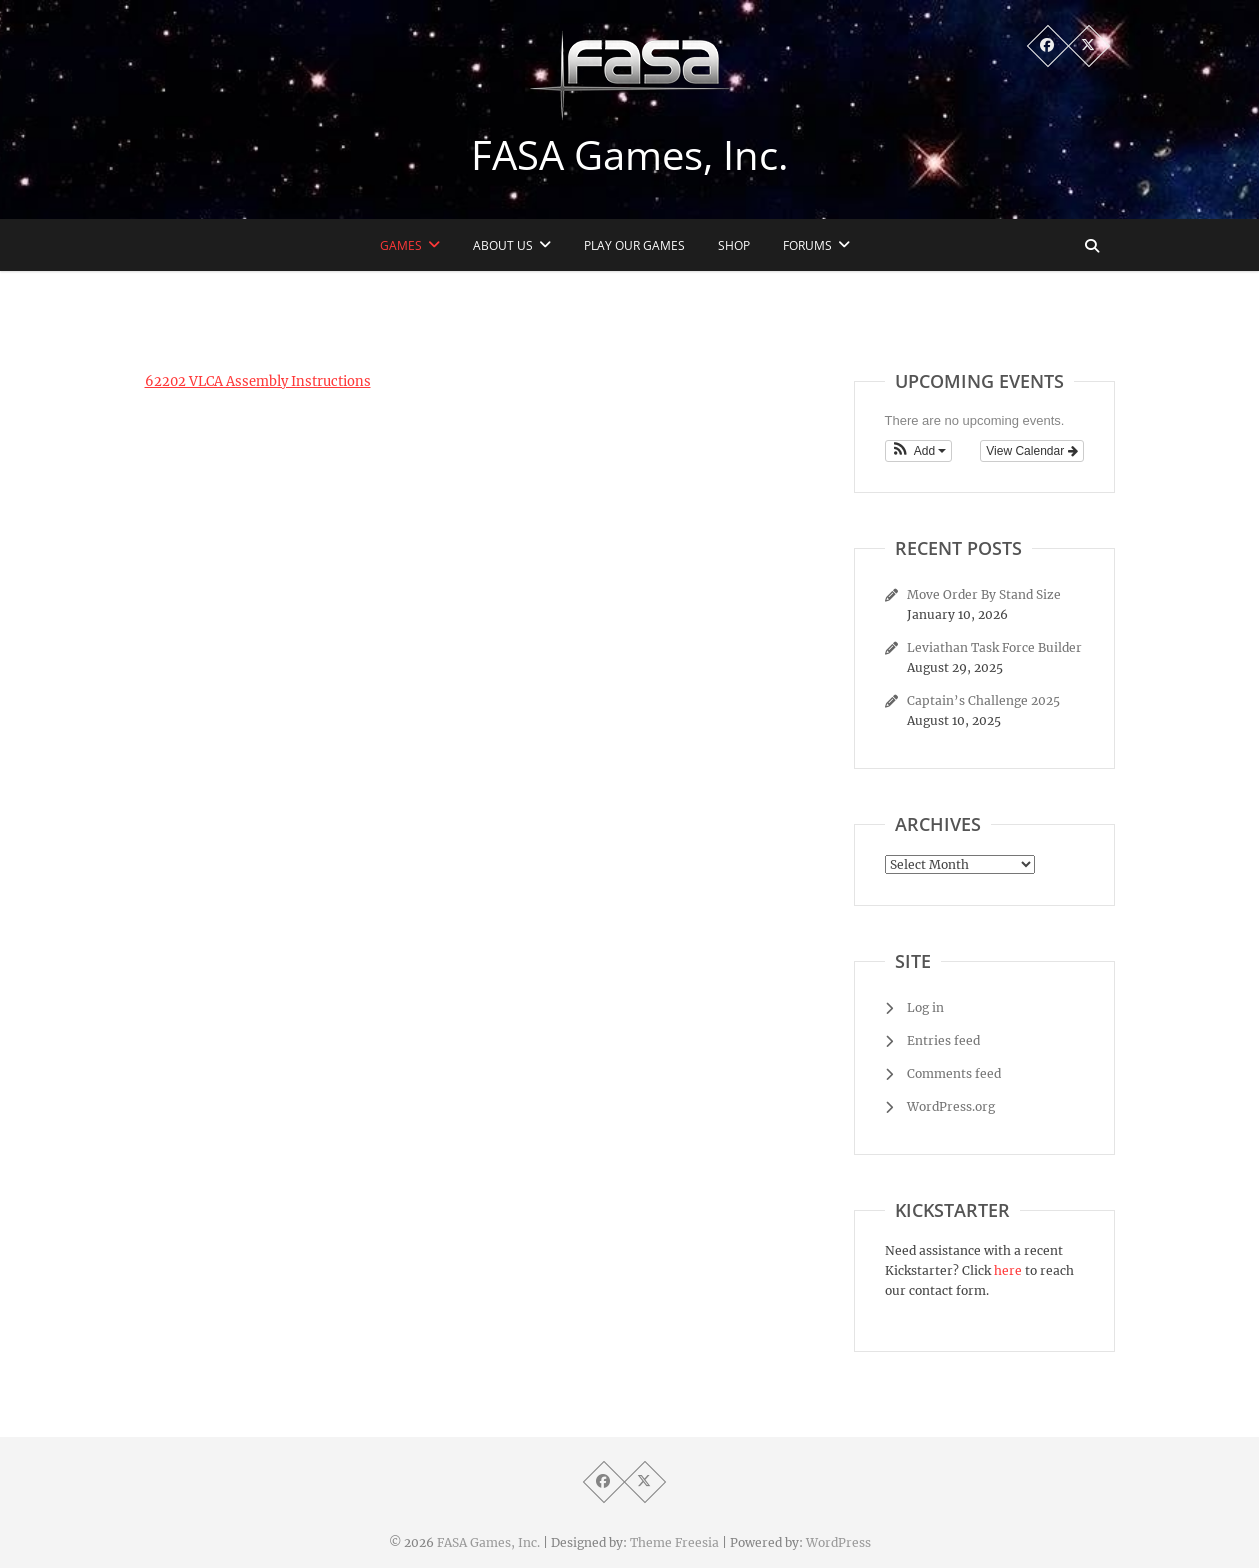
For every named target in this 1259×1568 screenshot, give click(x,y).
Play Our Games (634, 245)
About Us (503, 245)
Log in (925, 1007)
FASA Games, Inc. (630, 155)
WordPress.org (951, 1106)
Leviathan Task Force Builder (994, 647)
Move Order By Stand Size (984, 594)
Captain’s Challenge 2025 (983, 700)
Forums (807, 245)
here (1008, 1270)
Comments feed (954, 1073)
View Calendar (1031, 451)
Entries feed (943, 1040)
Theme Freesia (674, 1542)
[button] (919, 451)
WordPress (838, 1542)
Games (401, 245)
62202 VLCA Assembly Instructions (258, 381)
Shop (734, 245)
